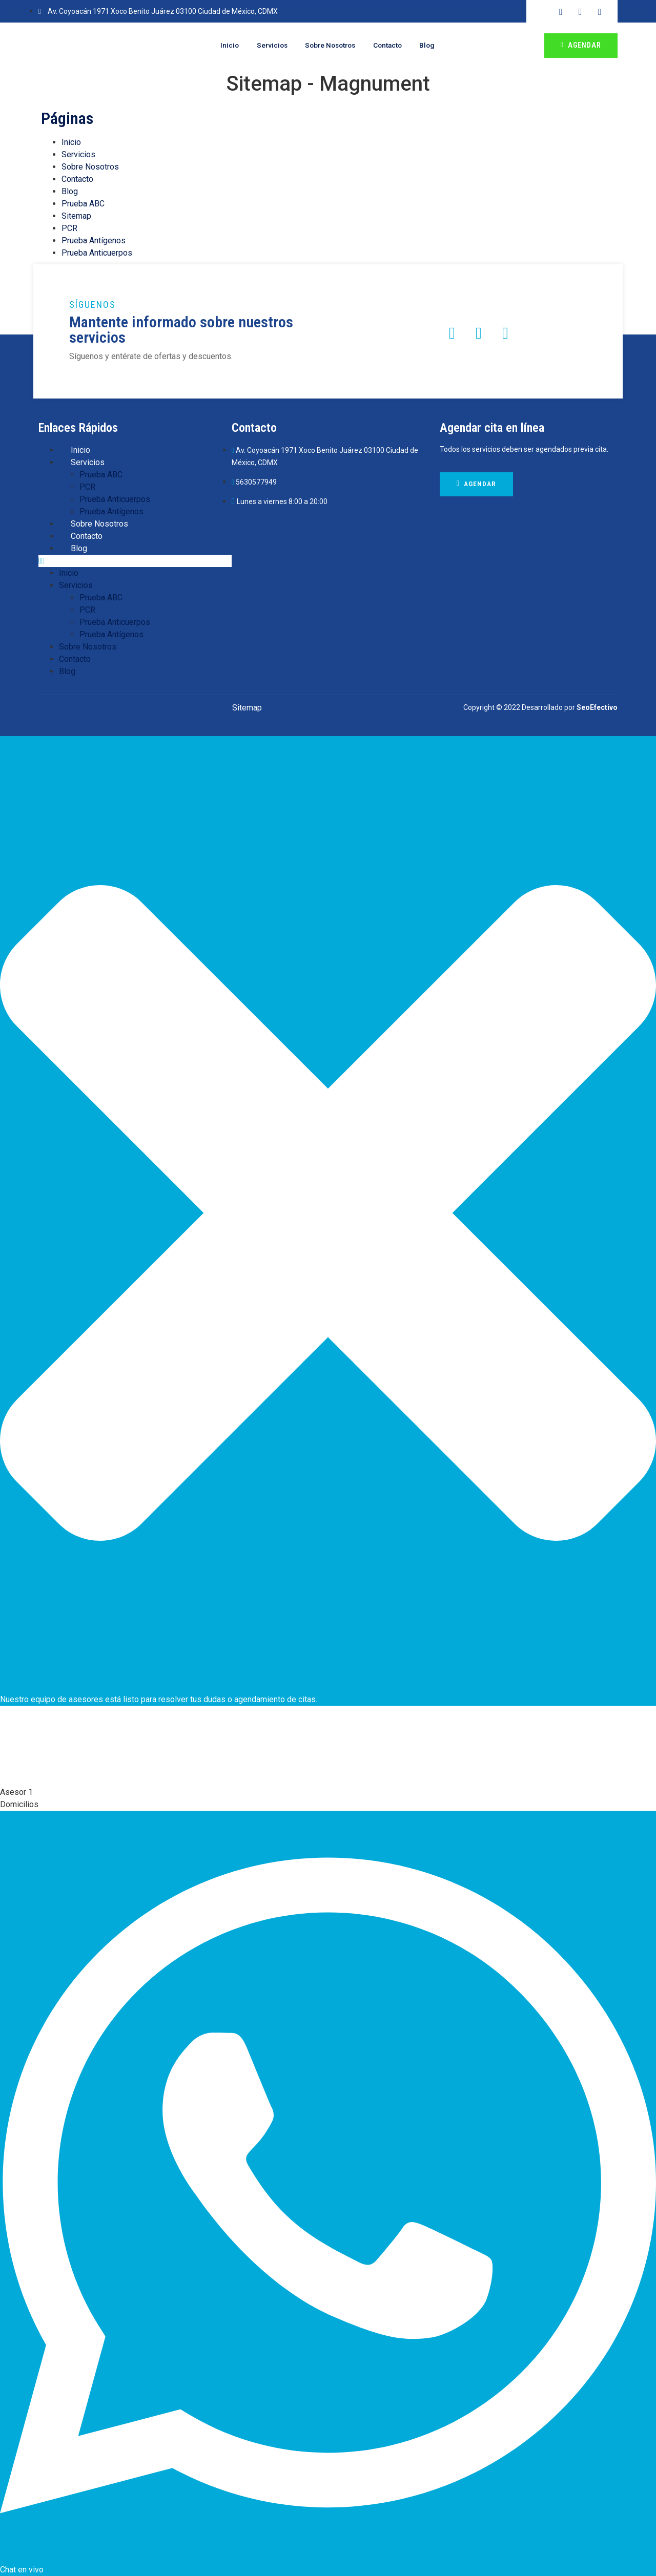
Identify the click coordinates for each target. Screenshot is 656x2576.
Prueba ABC (83, 203)
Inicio (220, 45)
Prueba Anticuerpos (96, 253)
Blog (437, 45)
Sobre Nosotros (330, 45)
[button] (135, 561)
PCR (69, 228)
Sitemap (76, 216)
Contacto (393, 45)
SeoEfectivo (597, 707)
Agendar (581, 45)
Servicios (267, 45)
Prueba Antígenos (93, 240)
